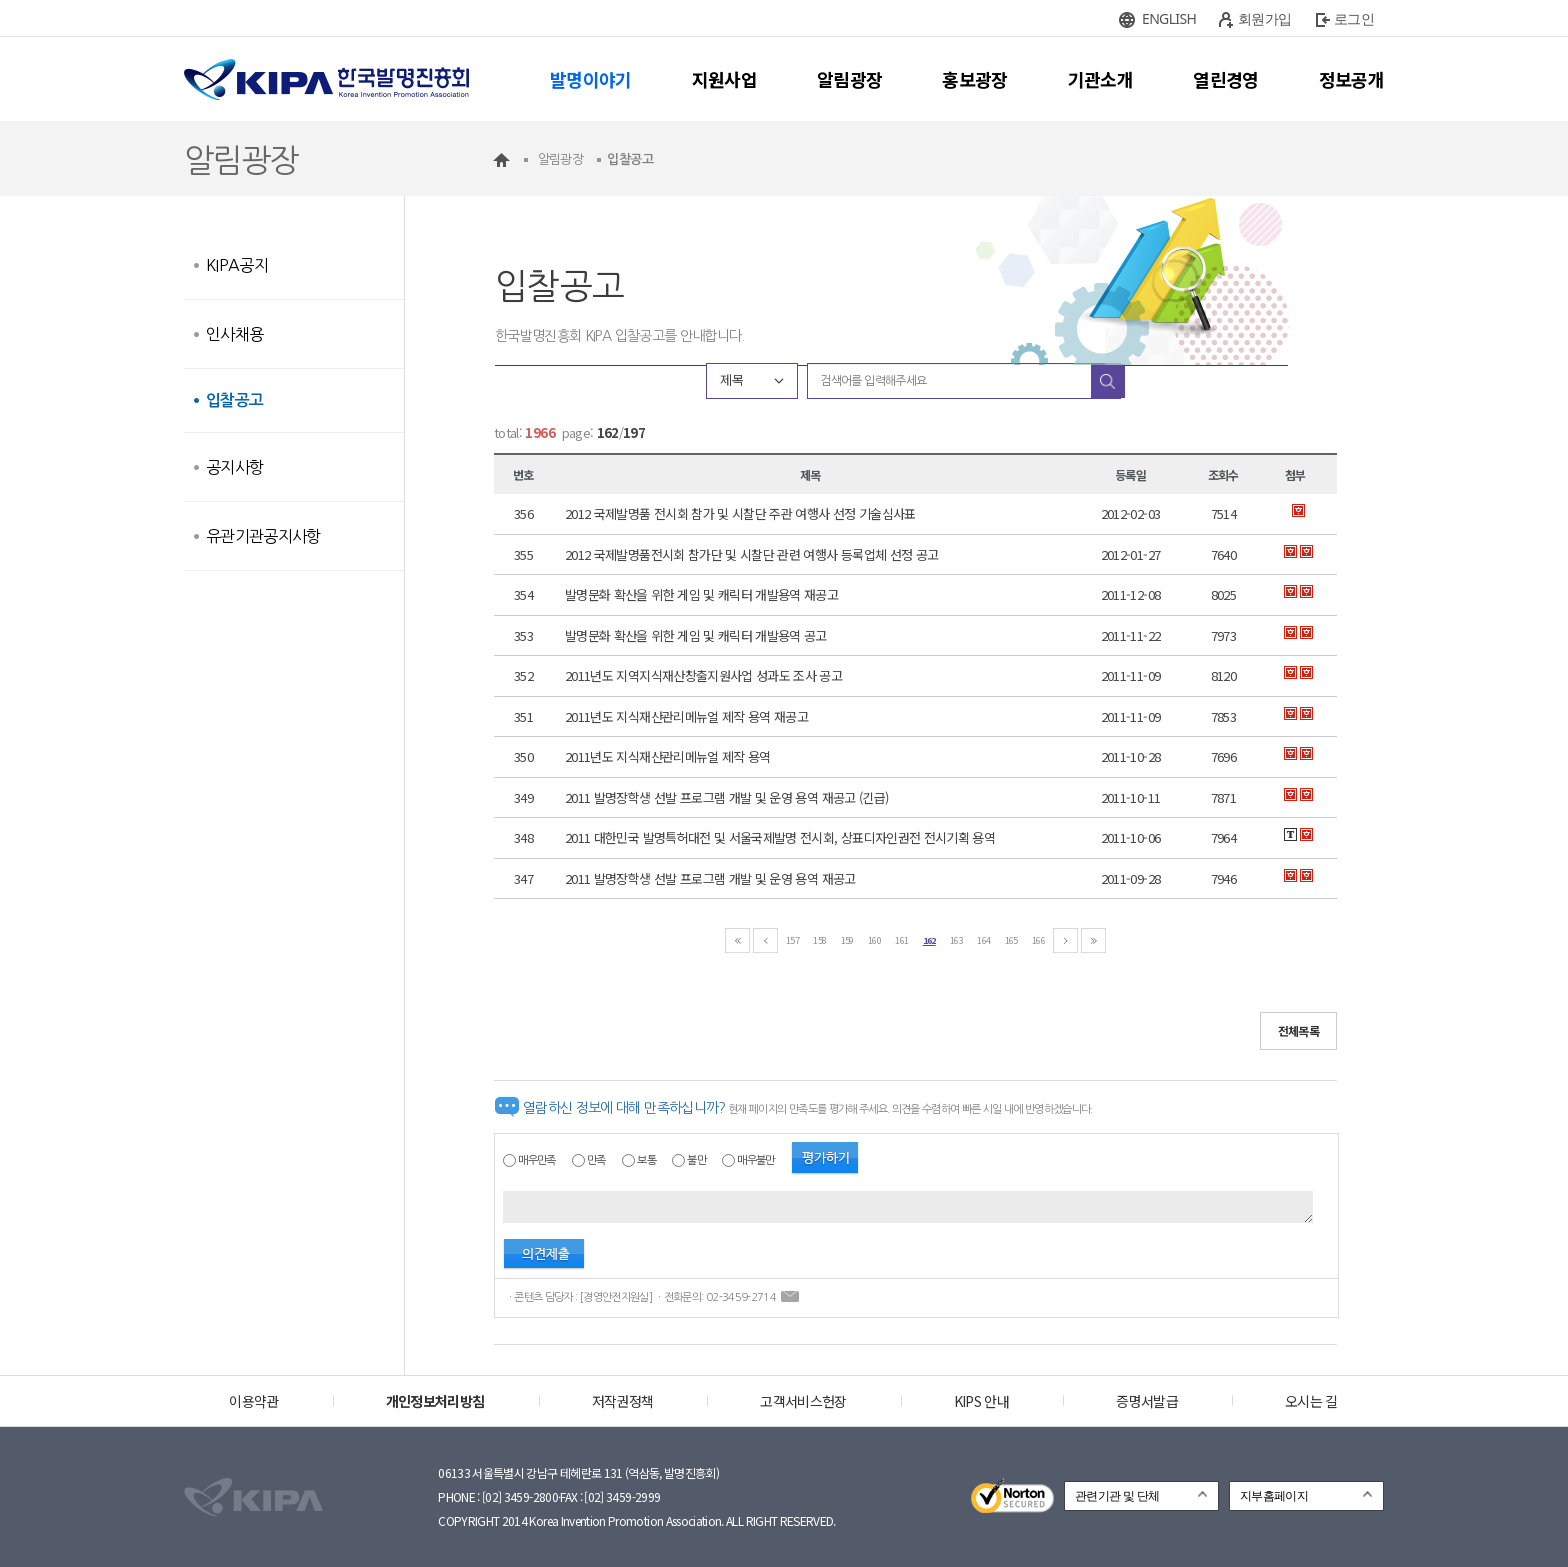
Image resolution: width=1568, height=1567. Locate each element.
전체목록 (1298, 1030)
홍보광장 (974, 79)
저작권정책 (623, 1401)
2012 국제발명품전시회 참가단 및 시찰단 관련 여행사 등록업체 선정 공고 (751, 554)
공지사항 (234, 467)
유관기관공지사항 (263, 536)
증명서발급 (1147, 1401)
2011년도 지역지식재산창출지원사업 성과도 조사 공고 (703, 675)
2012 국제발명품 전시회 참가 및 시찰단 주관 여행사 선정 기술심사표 (740, 513)
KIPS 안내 (981, 1401)
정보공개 (1351, 79)
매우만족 (536, 1160)
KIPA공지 (237, 265)
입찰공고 (234, 400)
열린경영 (1225, 79)
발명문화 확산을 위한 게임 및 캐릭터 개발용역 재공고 (701, 594)
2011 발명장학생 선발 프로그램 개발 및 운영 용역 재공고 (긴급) (726, 797)
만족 (596, 1160)
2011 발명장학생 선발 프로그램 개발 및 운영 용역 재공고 (710, 878)
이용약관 (253, 1401)
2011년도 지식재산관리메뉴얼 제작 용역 (668, 756)
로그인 (1354, 18)
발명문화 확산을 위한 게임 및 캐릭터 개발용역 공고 (696, 635)
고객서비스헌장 (803, 1401)
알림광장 (849, 79)
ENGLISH (1169, 18)
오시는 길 (1311, 1401)
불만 (696, 1160)
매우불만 (755, 1160)
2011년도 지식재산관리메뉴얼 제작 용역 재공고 (686, 716)
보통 (646, 1160)
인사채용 (234, 334)
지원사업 (724, 79)
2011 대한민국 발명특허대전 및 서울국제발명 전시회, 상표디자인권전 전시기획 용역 (780, 837)
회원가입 (1264, 18)
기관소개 (1100, 79)
